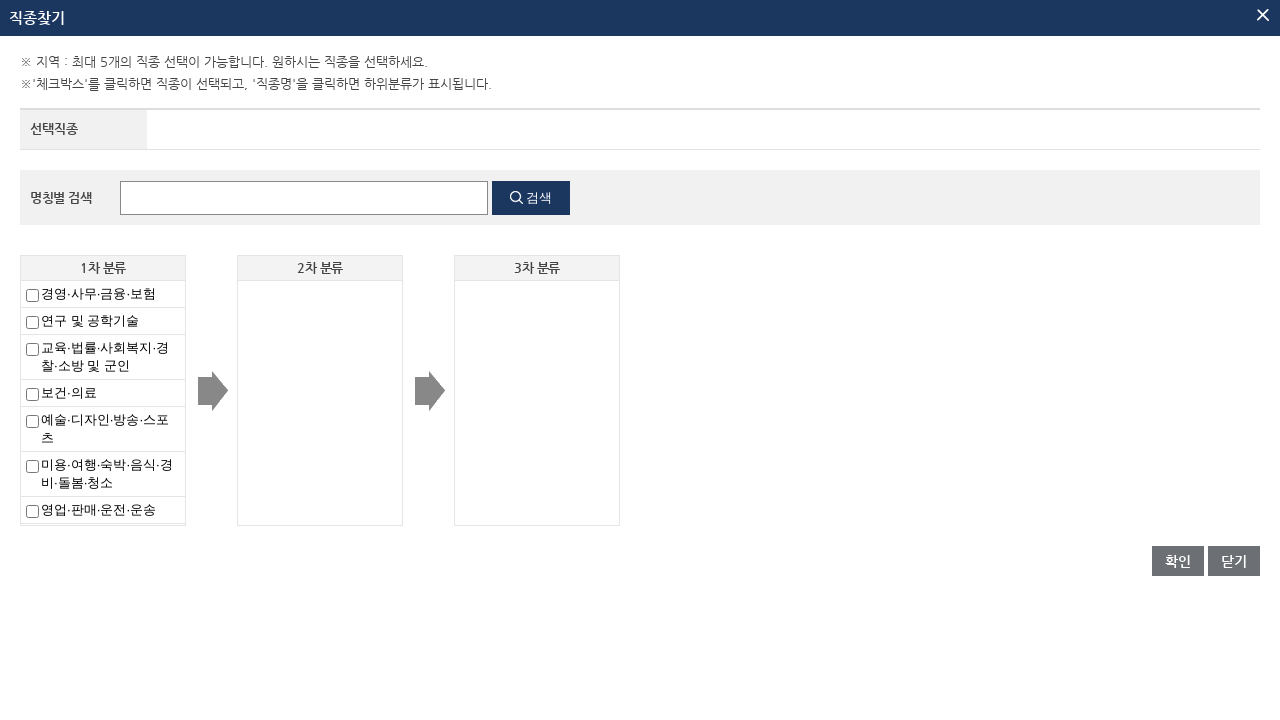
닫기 (1234, 561)
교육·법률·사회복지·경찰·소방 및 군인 (105, 356)
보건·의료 (69, 392)
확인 (1178, 561)
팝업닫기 (1263, 15)
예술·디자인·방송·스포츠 (105, 428)
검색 (539, 197)
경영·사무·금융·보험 (98, 293)
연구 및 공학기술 (90, 320)
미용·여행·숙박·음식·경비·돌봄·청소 (107, 473)
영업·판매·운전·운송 (98, 509)
